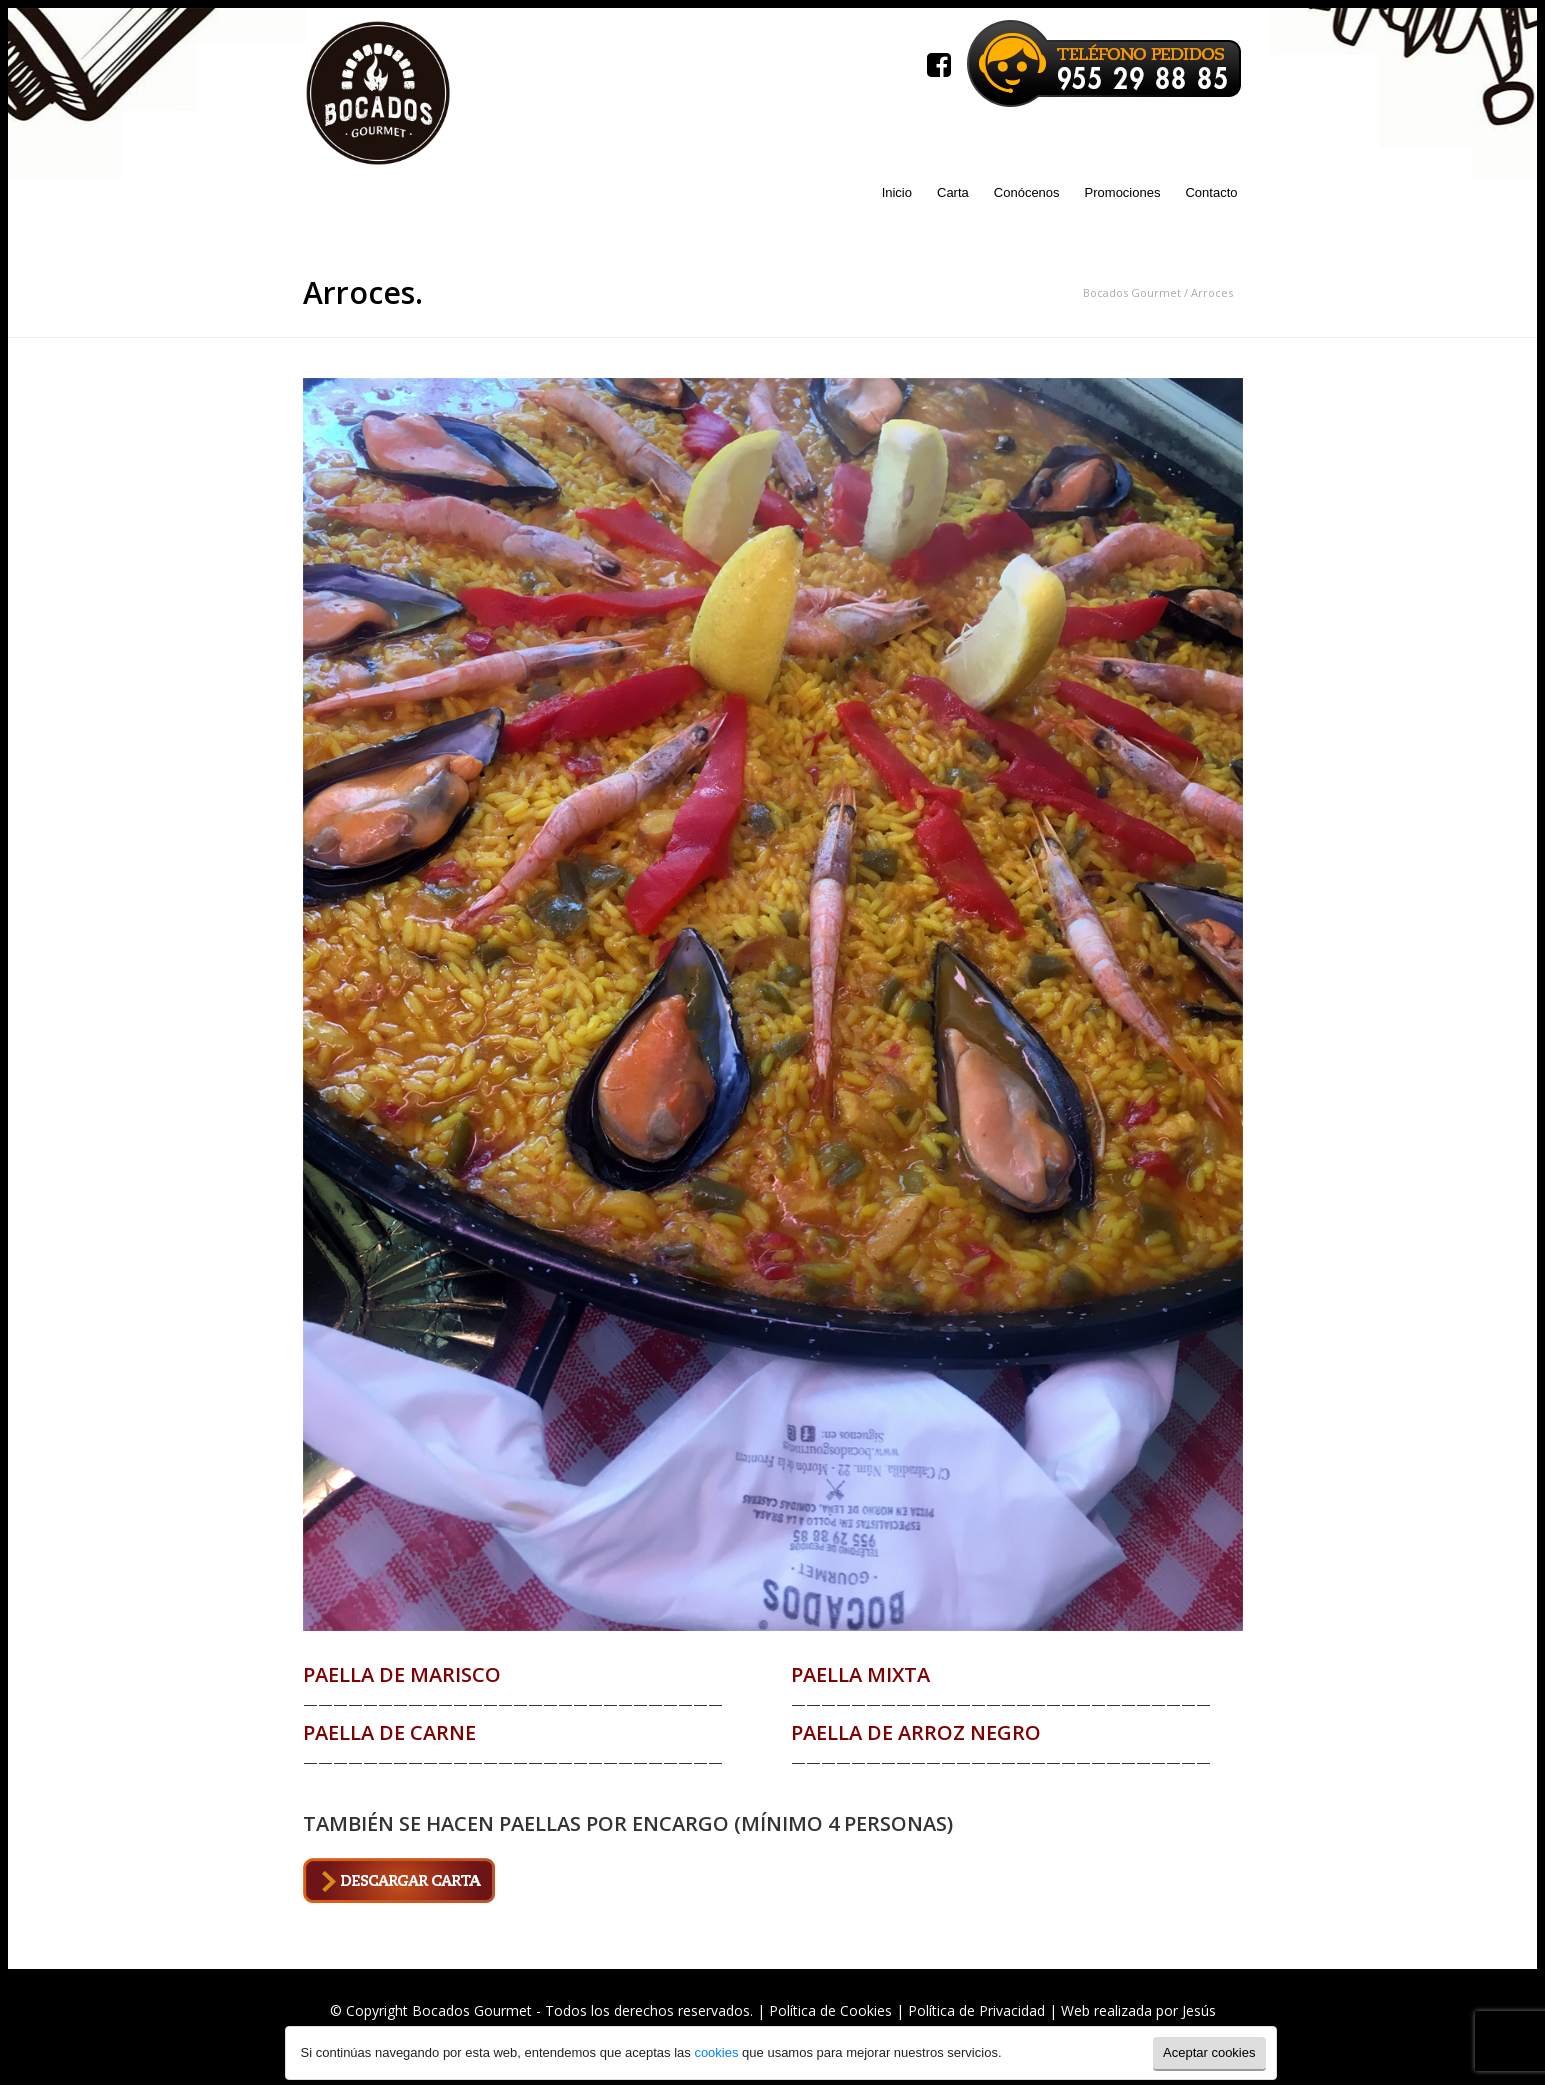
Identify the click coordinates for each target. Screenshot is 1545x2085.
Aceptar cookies (1209, 2052)
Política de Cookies (830, 2010)
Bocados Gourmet (1132, 292)
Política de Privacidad (976, 2010)
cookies (715, 2052)
